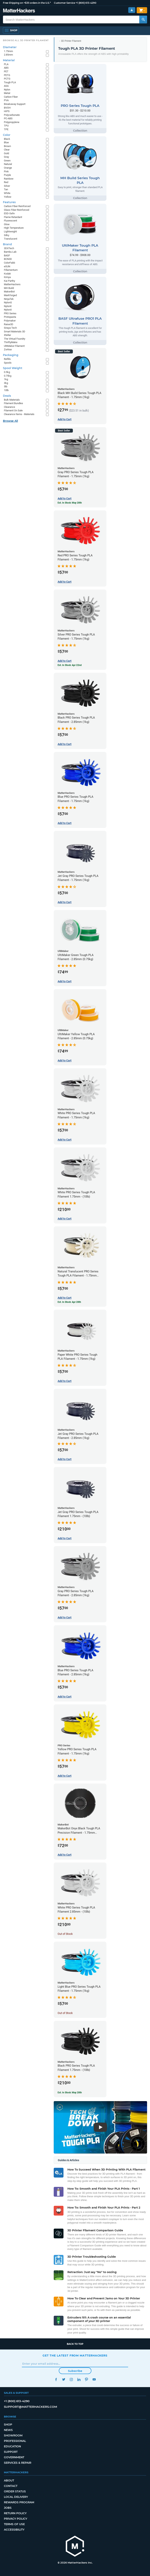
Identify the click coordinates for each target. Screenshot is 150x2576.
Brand (7, 244)
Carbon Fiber (11, 96)
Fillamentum (11, 269)
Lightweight (10, 231)
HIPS (7, 111)
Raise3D (8, 324)
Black (7, 138)
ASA (6, 85)
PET (6, 71)
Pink (6, 171)
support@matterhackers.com (30, 2407)
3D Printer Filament (71, 41)
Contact (10, 2486)
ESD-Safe (9, 213)
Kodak (7, 273)
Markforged (10, 295)
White (7, 193)
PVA (6, 100)
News (8, 2430)
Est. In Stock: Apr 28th (69, 1302)
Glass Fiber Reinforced (16, 209)
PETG (7, 75)
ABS (6, 67)
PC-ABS (8, 118)
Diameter (10, 47)
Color (6, 135)
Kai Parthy (9, 280)
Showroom (13, 2435)
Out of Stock (65, 1933)
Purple (7, 175)
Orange (8, 167)
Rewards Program (19, 2502)
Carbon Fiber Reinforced (17, 206)
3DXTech (9, 248)
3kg (6, 383)
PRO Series (10, 313)
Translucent (10, 238)
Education (12, 2446)
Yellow (7, 196)
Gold (6, 153)
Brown (7, 146)
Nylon (7, 89)
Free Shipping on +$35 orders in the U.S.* (27, 2)
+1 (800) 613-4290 (86, 2)
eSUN (7, 266)
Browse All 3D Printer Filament (26, 40)
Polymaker (10, 320)
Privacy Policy (15, 2518)
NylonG (8, 302)
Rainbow (8, 178)
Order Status (15, 2491)
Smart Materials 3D (14, 331)
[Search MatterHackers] (143, 19)
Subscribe (75, 2371)
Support (11, 2452)
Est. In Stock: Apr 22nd (70, 665)
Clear (7, 149)
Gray (6, 156)
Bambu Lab (10, 251)
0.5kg (7, 372)
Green (7, 160)
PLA (6, 64)
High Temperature (14, 227)
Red (6, 182)
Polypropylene (11, 122)
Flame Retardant (13, 217)
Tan (6, 189)
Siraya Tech (10, 327)
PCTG (7, 78)
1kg (6, 379)
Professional (15, 2441)
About (9, 2480)
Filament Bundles (13, 403)
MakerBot (9, 291)
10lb (6, 390)
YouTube (94, 2379)
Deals (7, 395)
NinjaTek (9, 298)
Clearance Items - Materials (19, 414)
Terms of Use (14, 2524)
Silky (6, 235)
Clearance (9, 406)
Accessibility (14, 2529)
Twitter (63, 2379)
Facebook (56, 2379)
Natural (8, 164)
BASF (7, 255)
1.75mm (8, 51)
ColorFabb (9, 262)
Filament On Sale (13, 410)
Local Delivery (16, 2497)
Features (9, 202)
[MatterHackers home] (75, 2546)
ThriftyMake (10, 342)
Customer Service (64, 2)
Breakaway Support (14, 104)
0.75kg (7, 375)
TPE (6, 129)
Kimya (7, 277)
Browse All (10, 421)
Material (9, 60)
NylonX (8, 309)
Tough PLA (10, 82)
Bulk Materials (12, 399)
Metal (7, 93)
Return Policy (15, 2513)
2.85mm (8, 54)
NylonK (8, 306)
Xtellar (7, 335)
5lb (5, 386)
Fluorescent (10, 220)
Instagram (71, 2379)
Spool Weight (12, 368)
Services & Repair (17, 2462)
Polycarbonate (12, 114)
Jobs (8, 2508)
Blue (6, 142)
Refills (7, 359)
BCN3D (8, 259)
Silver (7, 185)
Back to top (75, 2343)
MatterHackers (12, 284)
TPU (6, 125)
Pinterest (86, 2379)
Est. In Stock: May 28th (70, 502)
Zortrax (8, 349)
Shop (8, 2424)
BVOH (7, 107)
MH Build (9, 288)
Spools (8, 362)
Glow (7, 224)
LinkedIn (78, 2379)
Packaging (10, 355)
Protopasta (10, 316)
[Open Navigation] (11, 30)
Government (14, 2457)
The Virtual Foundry (14, 338)
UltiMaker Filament (14, 345)
